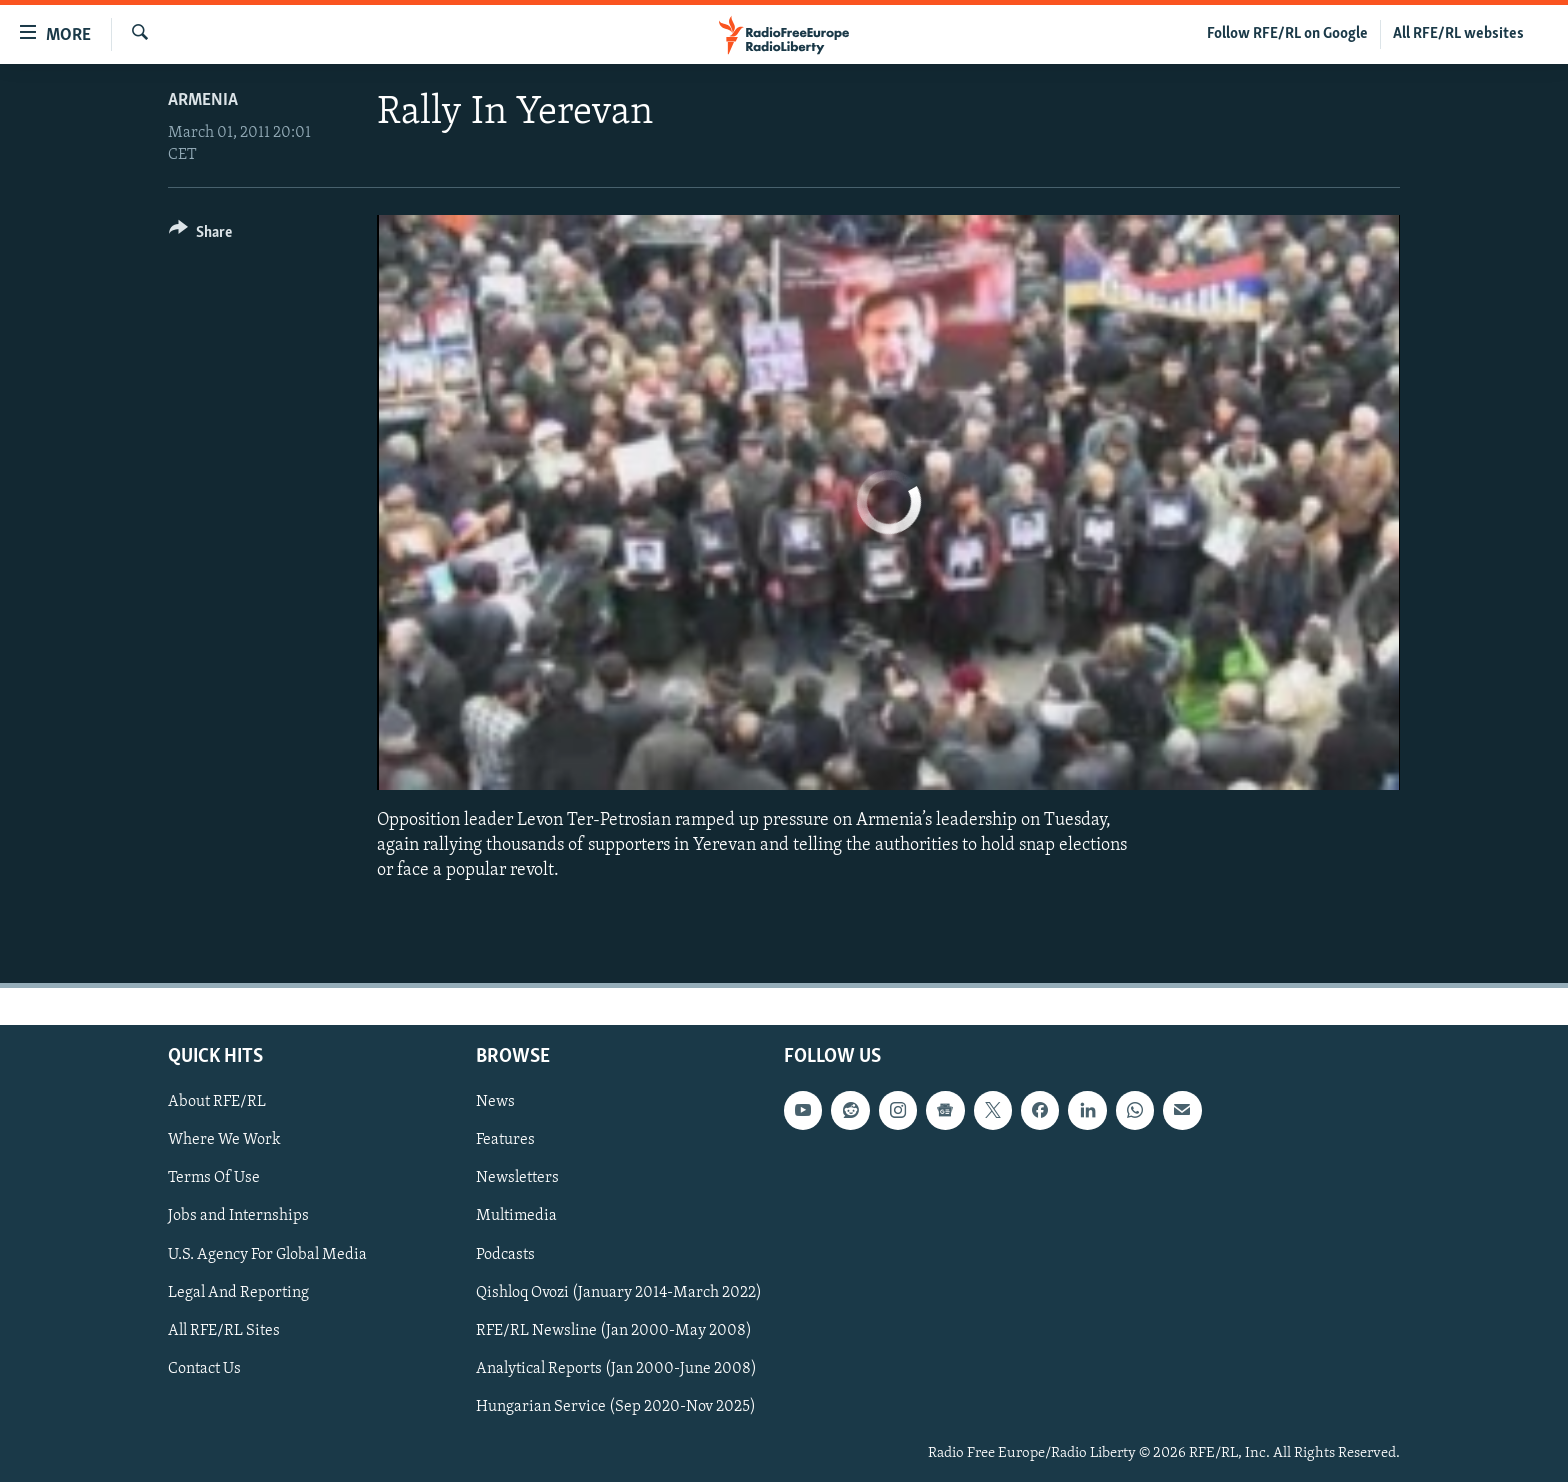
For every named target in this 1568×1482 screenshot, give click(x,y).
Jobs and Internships (238, 1216)
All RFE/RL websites (1458, 34)
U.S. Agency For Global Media (267, 1254)
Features (505, 1140)
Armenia (203, 100)
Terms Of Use (214, 1178)
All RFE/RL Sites (224, 1330)
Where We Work (224, 1140)
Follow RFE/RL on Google (1287, 34)
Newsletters (517, 1178)
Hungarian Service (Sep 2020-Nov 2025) (616, 1406)
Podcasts (505, 1254)
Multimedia (516, 1216)
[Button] (200, 235)
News (495, 1102)
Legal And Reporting (238, 1292)
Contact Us (204, 1368)
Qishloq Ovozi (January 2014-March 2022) (619, 1292)
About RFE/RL (217, 1102)
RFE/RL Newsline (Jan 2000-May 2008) (614, 1330)
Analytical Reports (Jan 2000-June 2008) (616, 1368)
